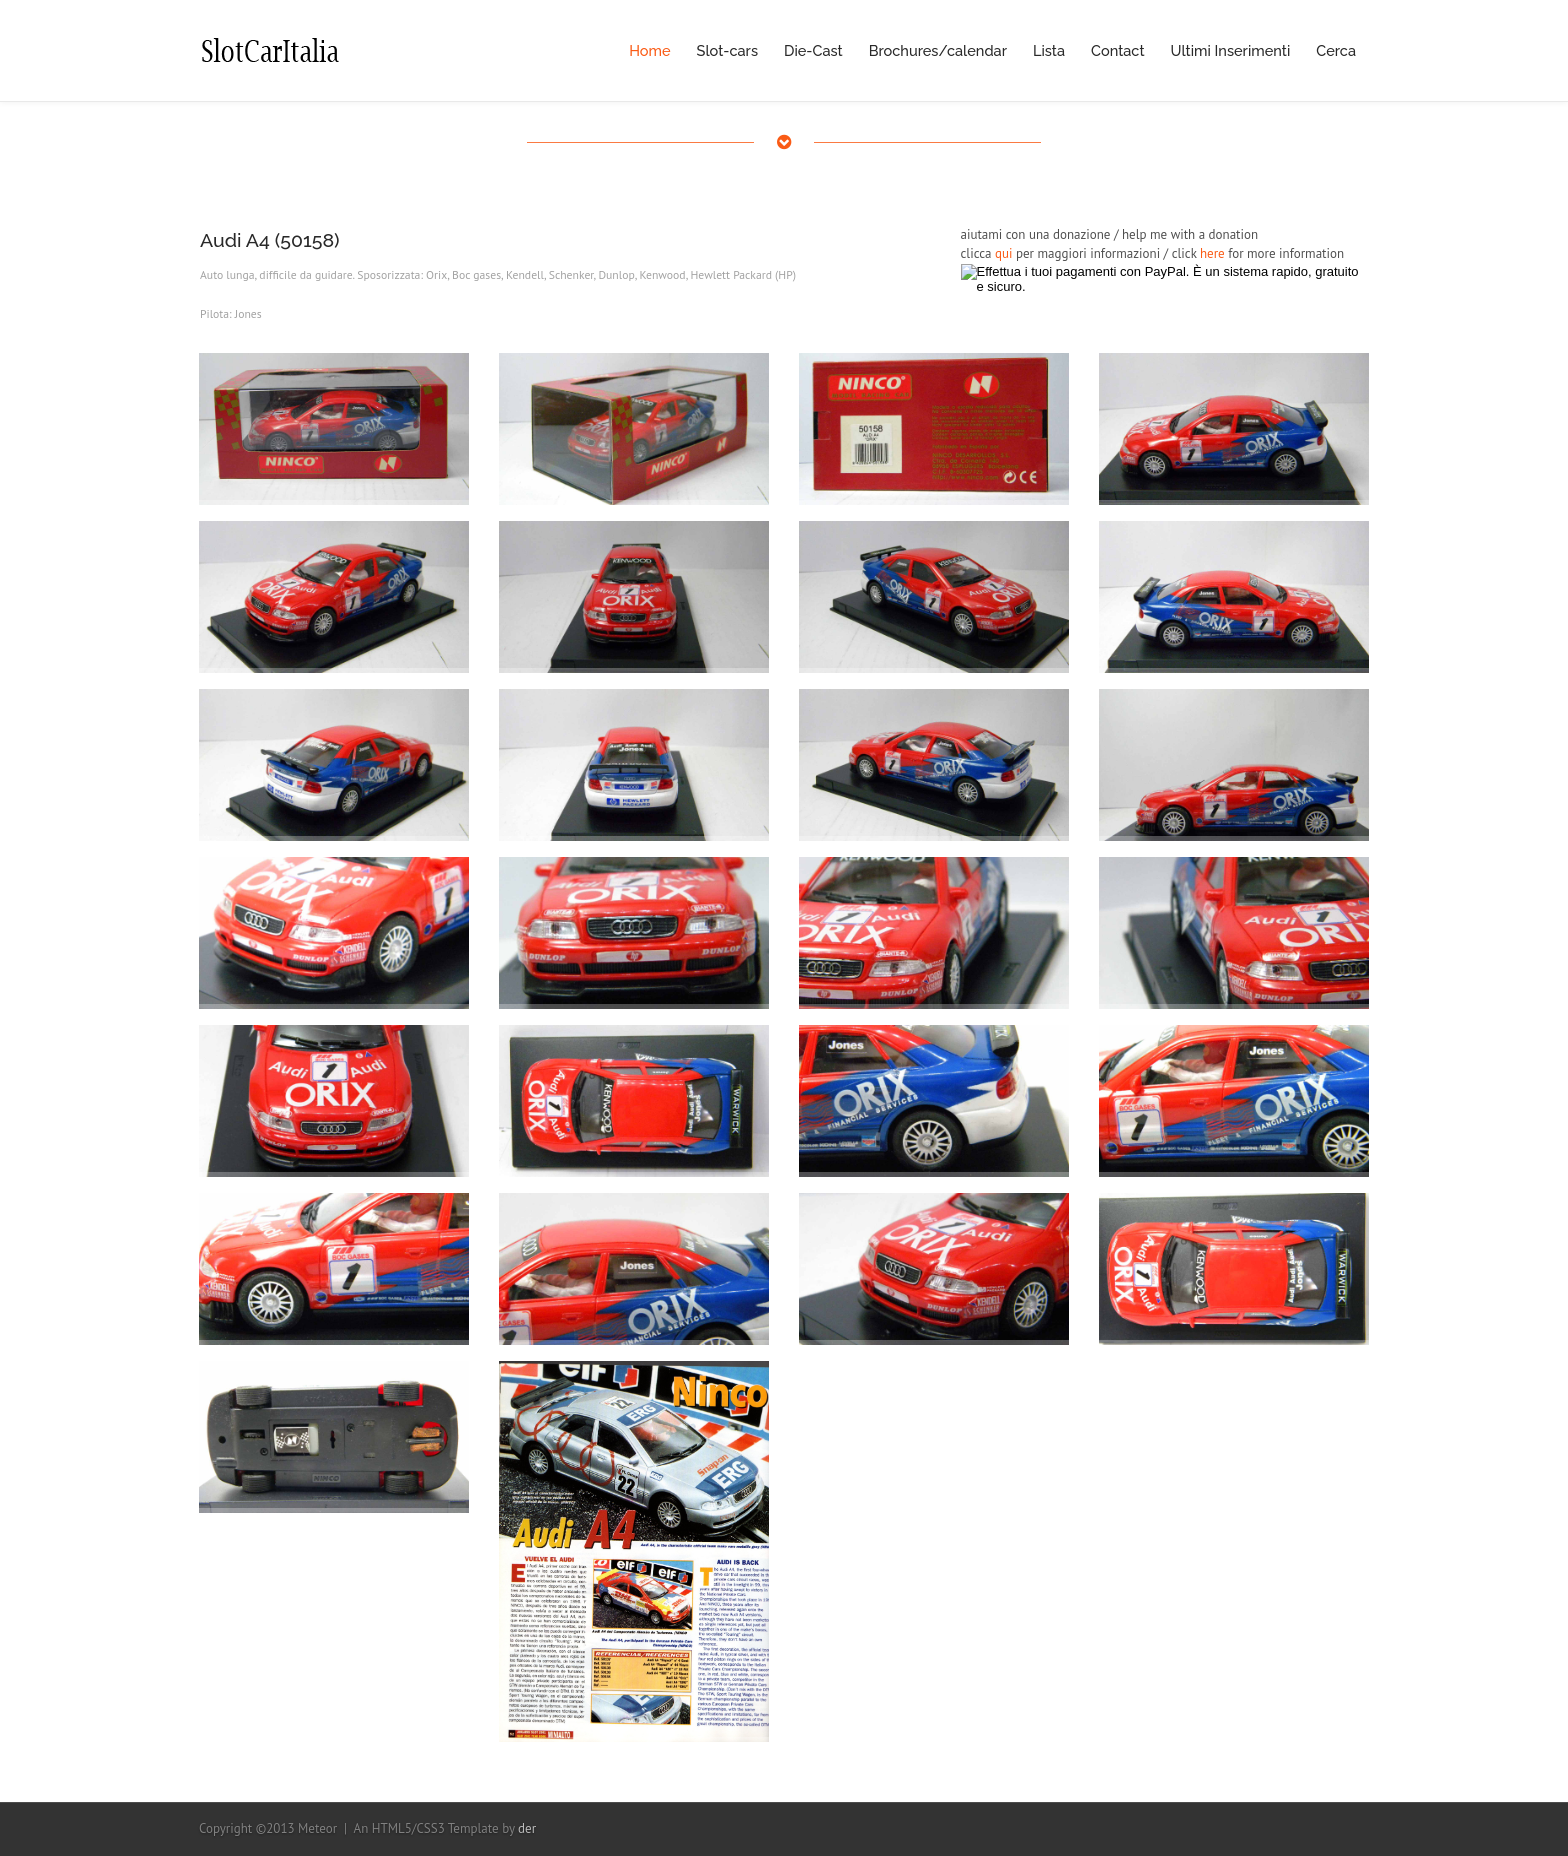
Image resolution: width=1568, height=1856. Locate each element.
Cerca (1336, 50)
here (1212, 253)
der (527, 1828)
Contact (1118, 50)
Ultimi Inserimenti (1231, 50)
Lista (1049, 50)
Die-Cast (813, 50)
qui (1003, 253)
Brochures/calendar (938, 50)
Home (649, 50)
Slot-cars (727, 50)
